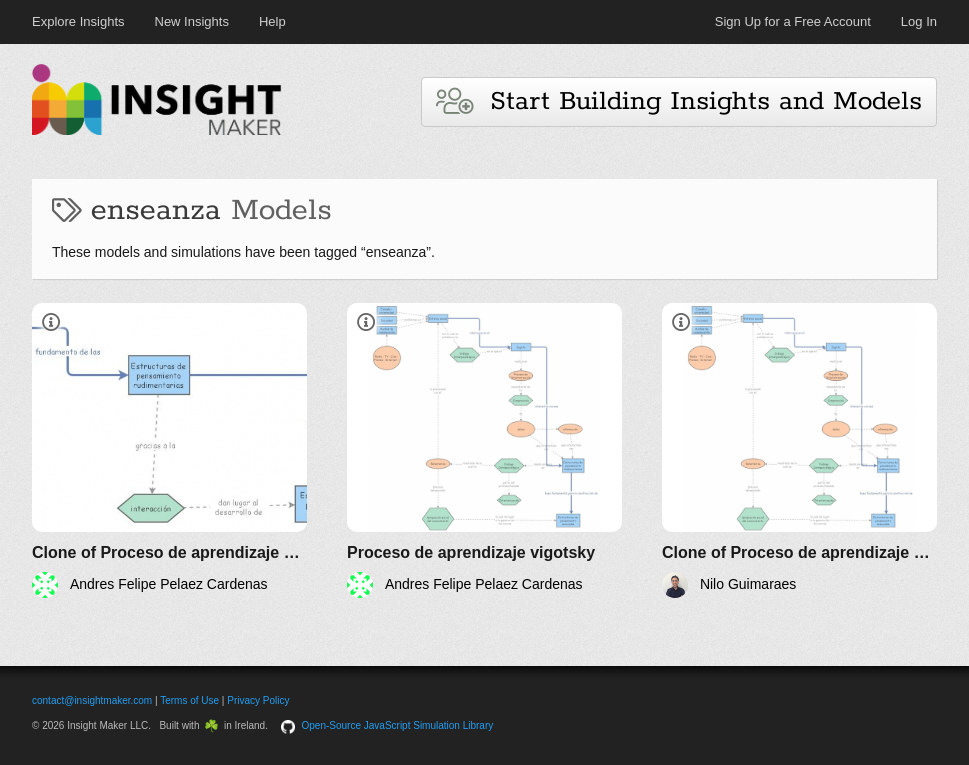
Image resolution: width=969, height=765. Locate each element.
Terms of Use (189, 700)
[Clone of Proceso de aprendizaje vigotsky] (169, 450)
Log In (919, 21)
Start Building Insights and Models (679, 101)
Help (272, 21)
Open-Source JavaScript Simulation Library (398, 725)
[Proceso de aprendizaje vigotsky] (484, 450)
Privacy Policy (258, 700)
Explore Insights (78, 21)
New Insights (192, 21)
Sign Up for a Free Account (793, 21)
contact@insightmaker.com (92, 700)
